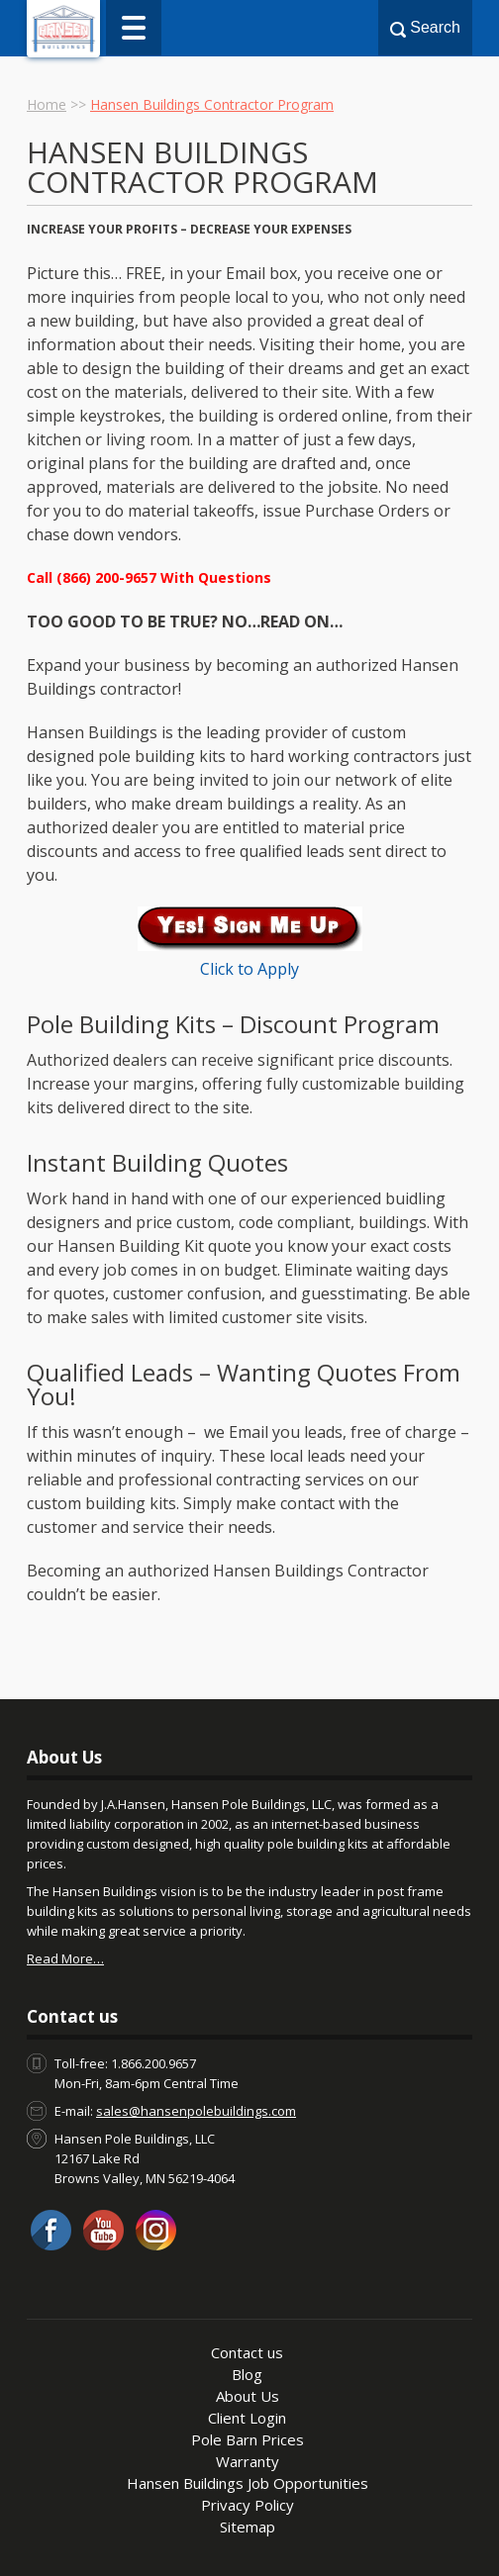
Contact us (247, 2352)
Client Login (247, 2418)
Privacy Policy (247, 2505)
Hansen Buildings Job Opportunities (247, 2483)
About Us (247, 2396)
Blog (247, 2374)
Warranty (247, 2461)
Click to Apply (249, 969)
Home (46, 104)
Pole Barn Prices (247, 2439)
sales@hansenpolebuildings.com (196, 2111)
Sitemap (247, 2526)
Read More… (65, 1958)
